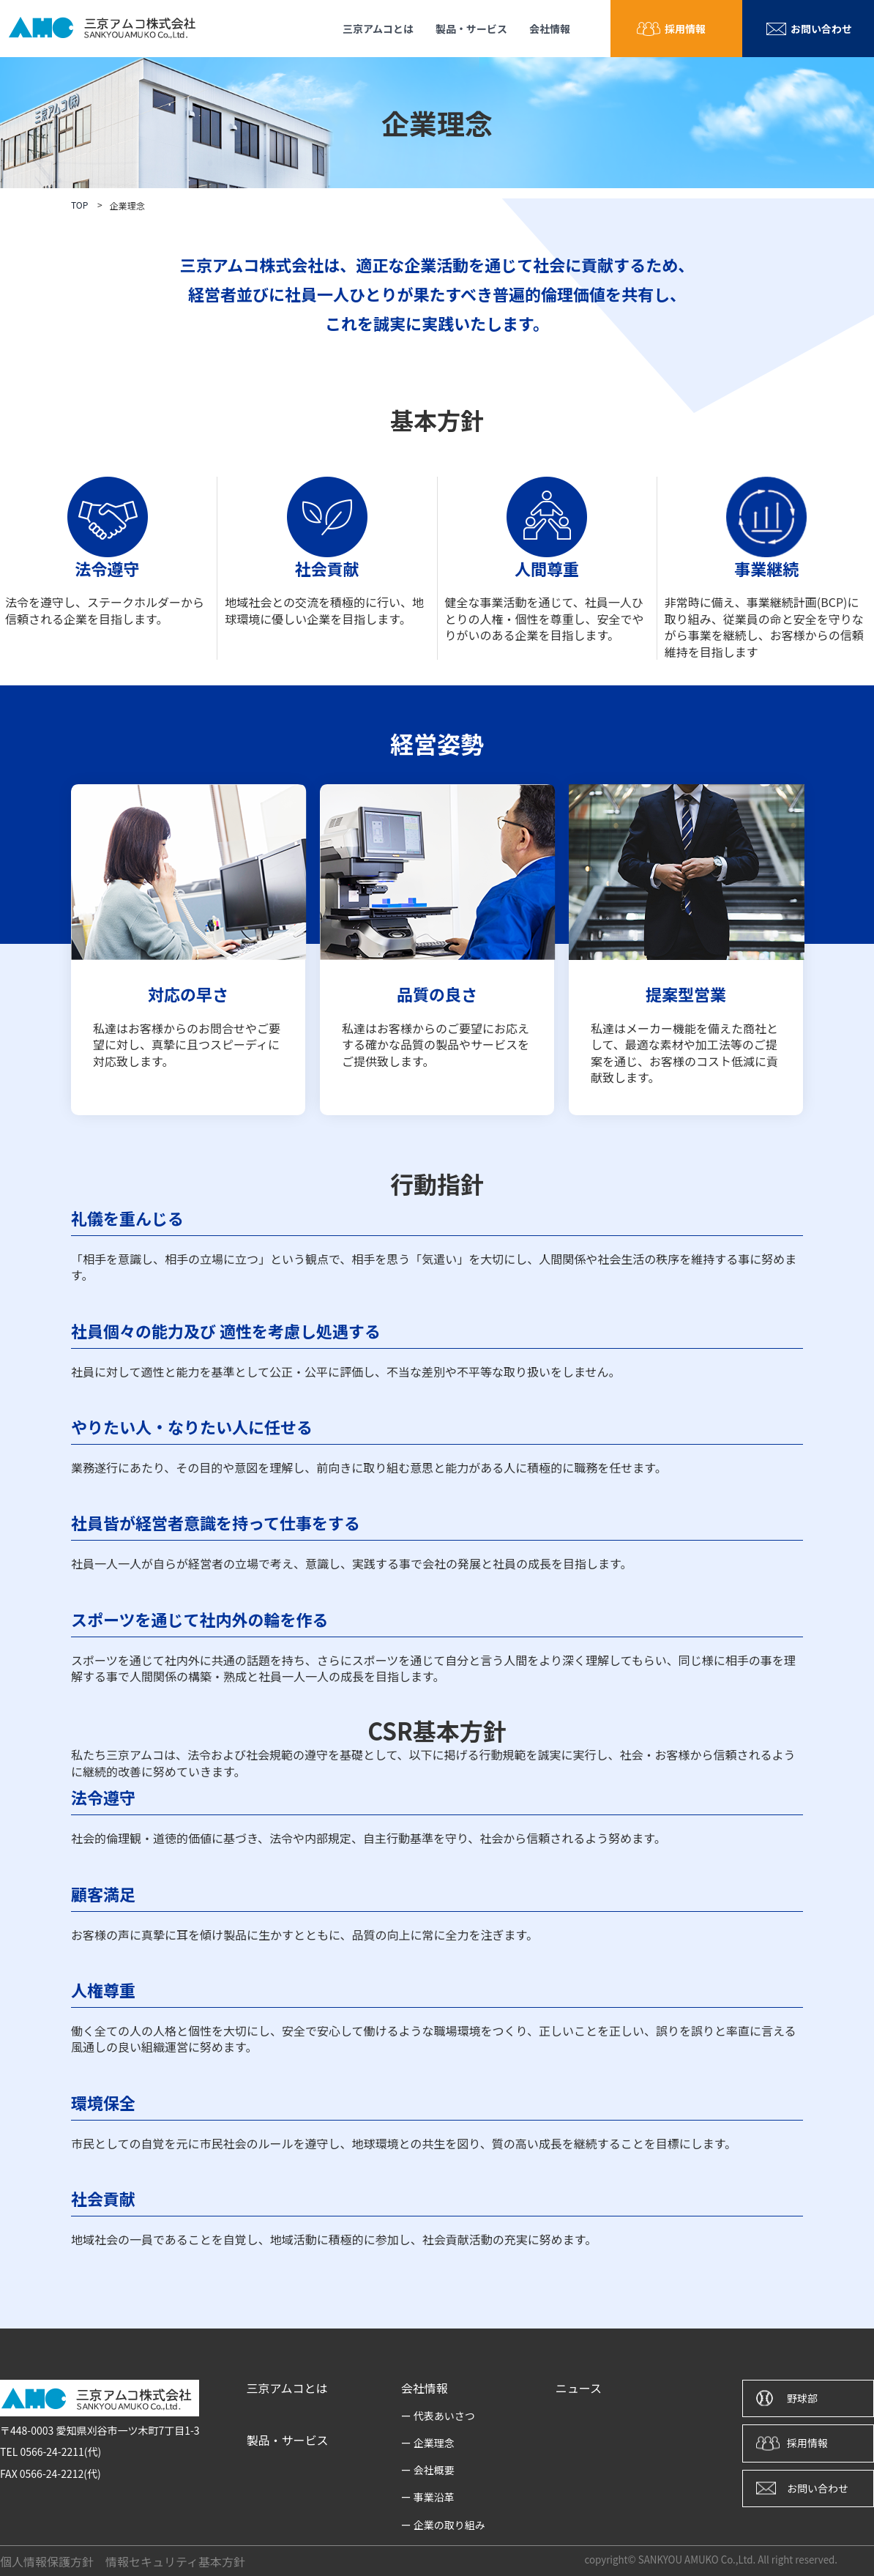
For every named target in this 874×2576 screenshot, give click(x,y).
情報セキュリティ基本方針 (175, 2561)
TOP (79, 204)
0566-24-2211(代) (60, 2452)
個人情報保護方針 (47, 2561)
